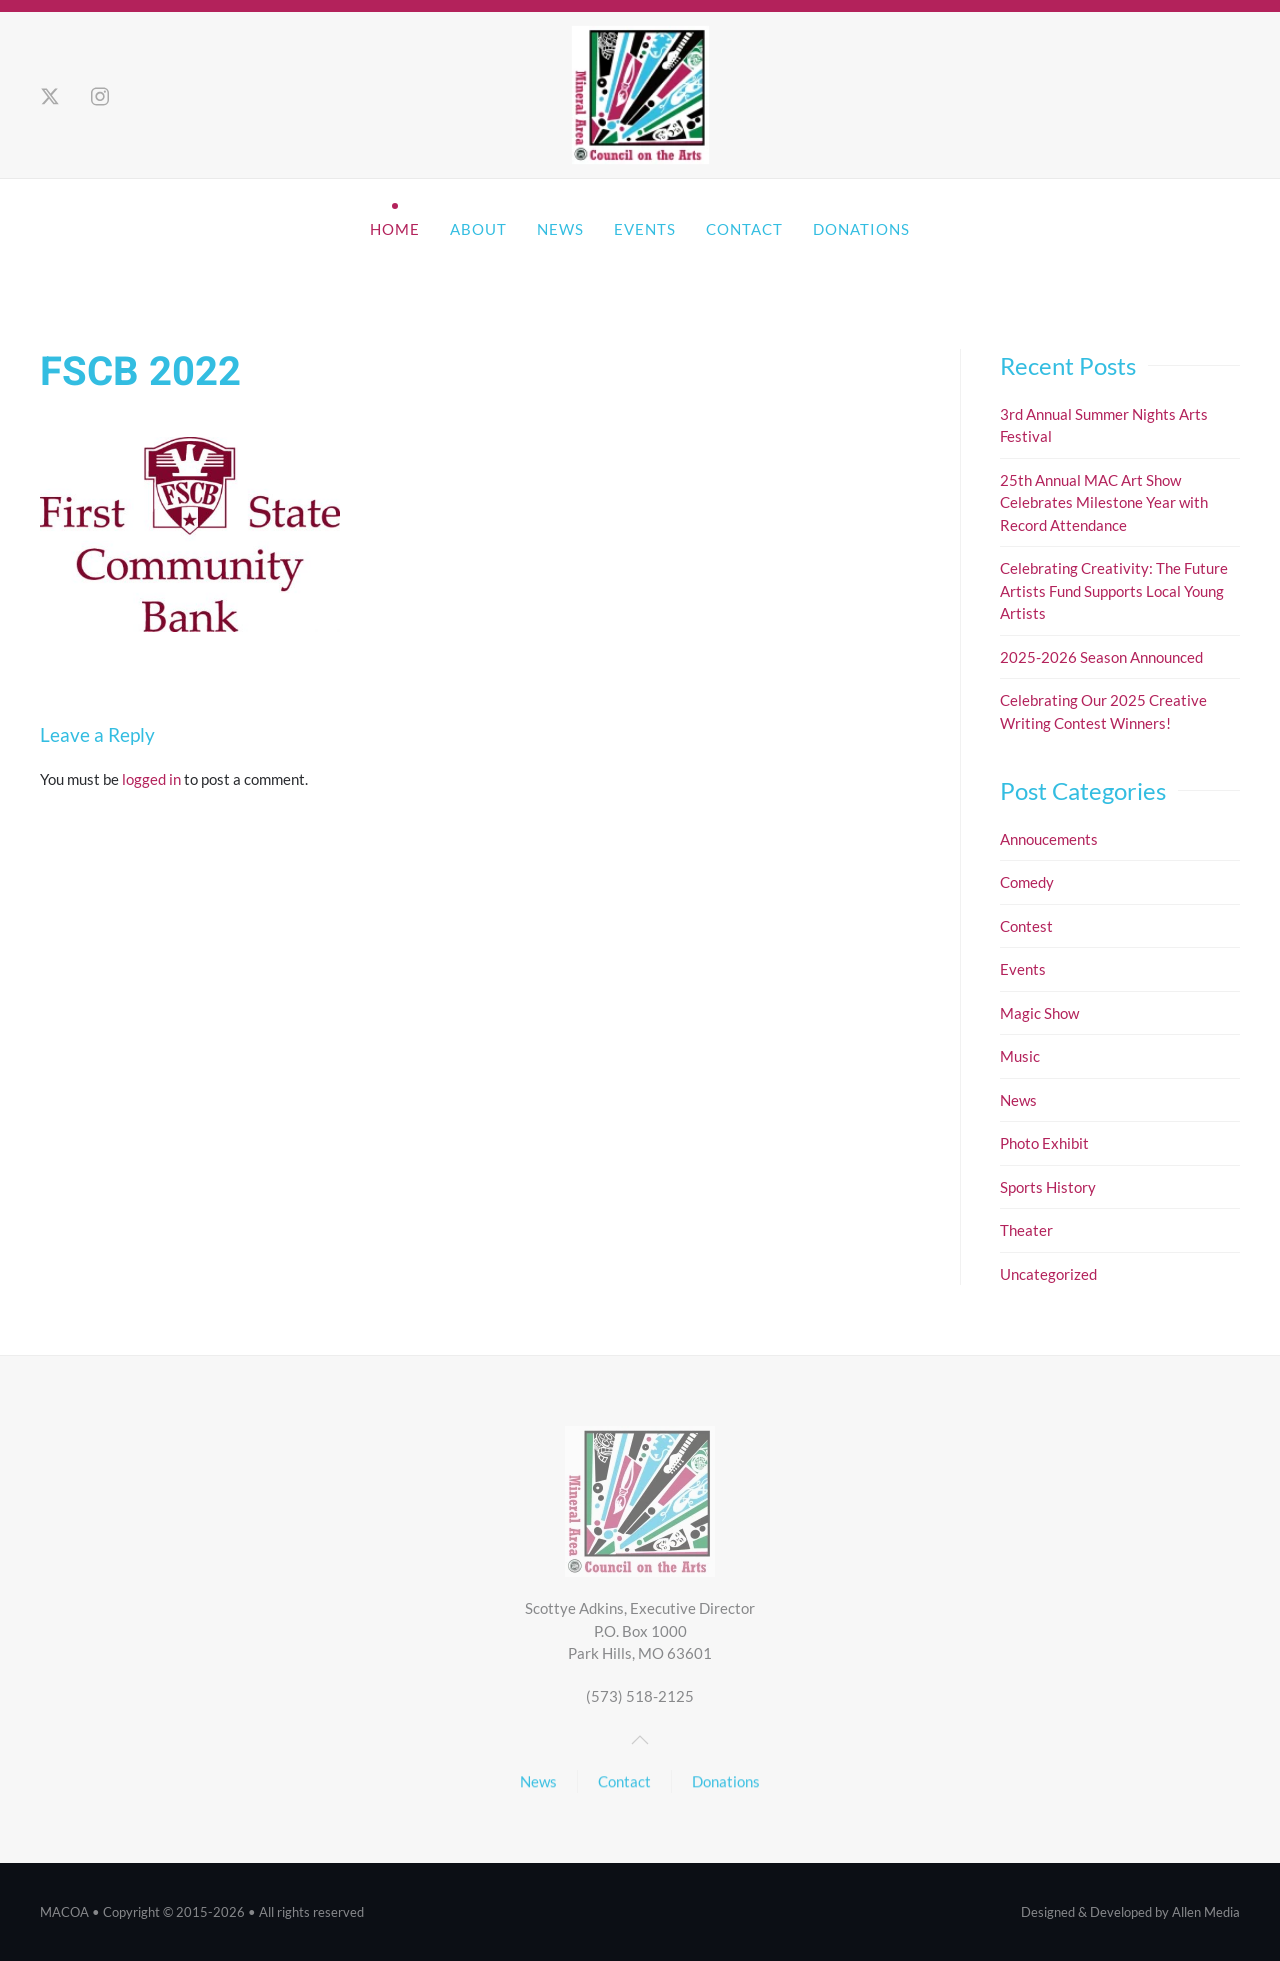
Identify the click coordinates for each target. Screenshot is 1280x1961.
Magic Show (1039, 1013)
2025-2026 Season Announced (1101, 657)
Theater (1026, 1230)
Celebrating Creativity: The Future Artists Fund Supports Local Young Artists (1114, 590)
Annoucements (1049, 839)
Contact (744, 229)
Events (645, 229)
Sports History (1048, 1187)
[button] (640, 1740)
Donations (861, 229)
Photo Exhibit (1044, 1143)
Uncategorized (1048, 1274)
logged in (151, 779)
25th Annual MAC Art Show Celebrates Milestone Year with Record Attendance (1104, 502)
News (560, 229)
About (478, 229)
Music (1020, 1056)
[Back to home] (640, 95)
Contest (1026, 926)
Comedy (1027, 882)
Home (395, 229)
